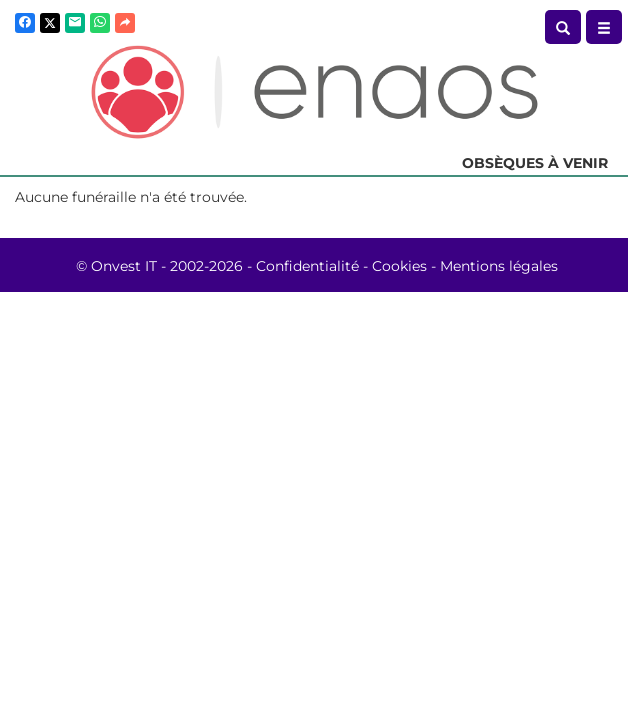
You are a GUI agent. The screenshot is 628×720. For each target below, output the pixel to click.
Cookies (399, 266)
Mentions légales (499, 266)
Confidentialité (307, 266)
